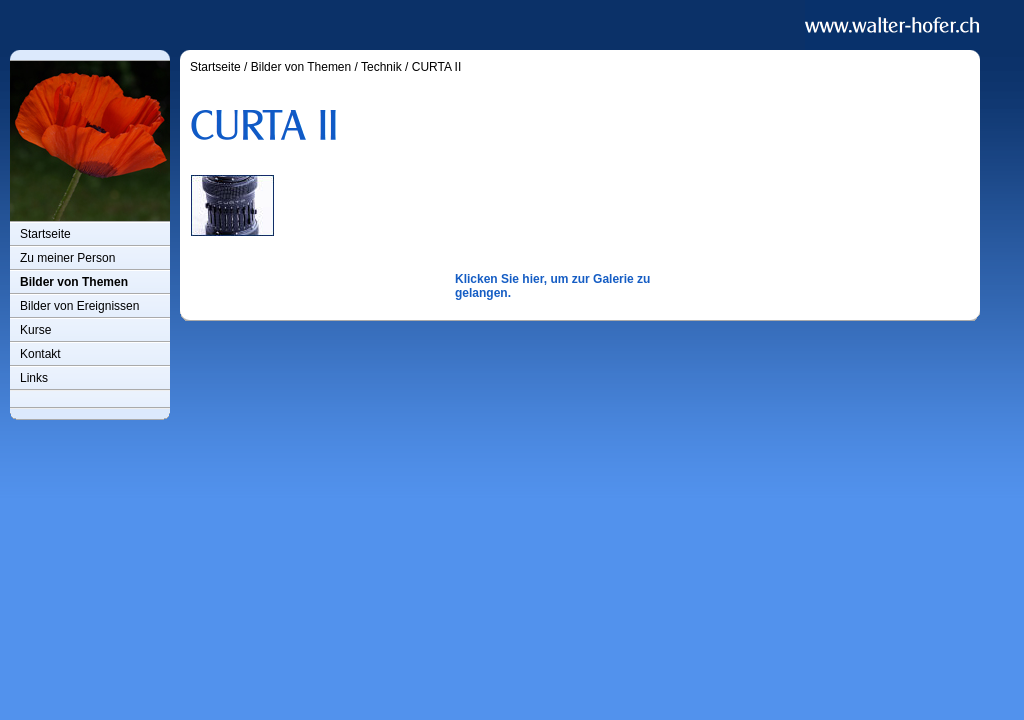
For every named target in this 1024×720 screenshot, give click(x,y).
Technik (381, 67)
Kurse (35, 330)
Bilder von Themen (74, 282)
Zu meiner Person (67, 258)
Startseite (45, 234)
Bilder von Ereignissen (79, 306)
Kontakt (40, 354)
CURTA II (437, 67)
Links (34, 378)
